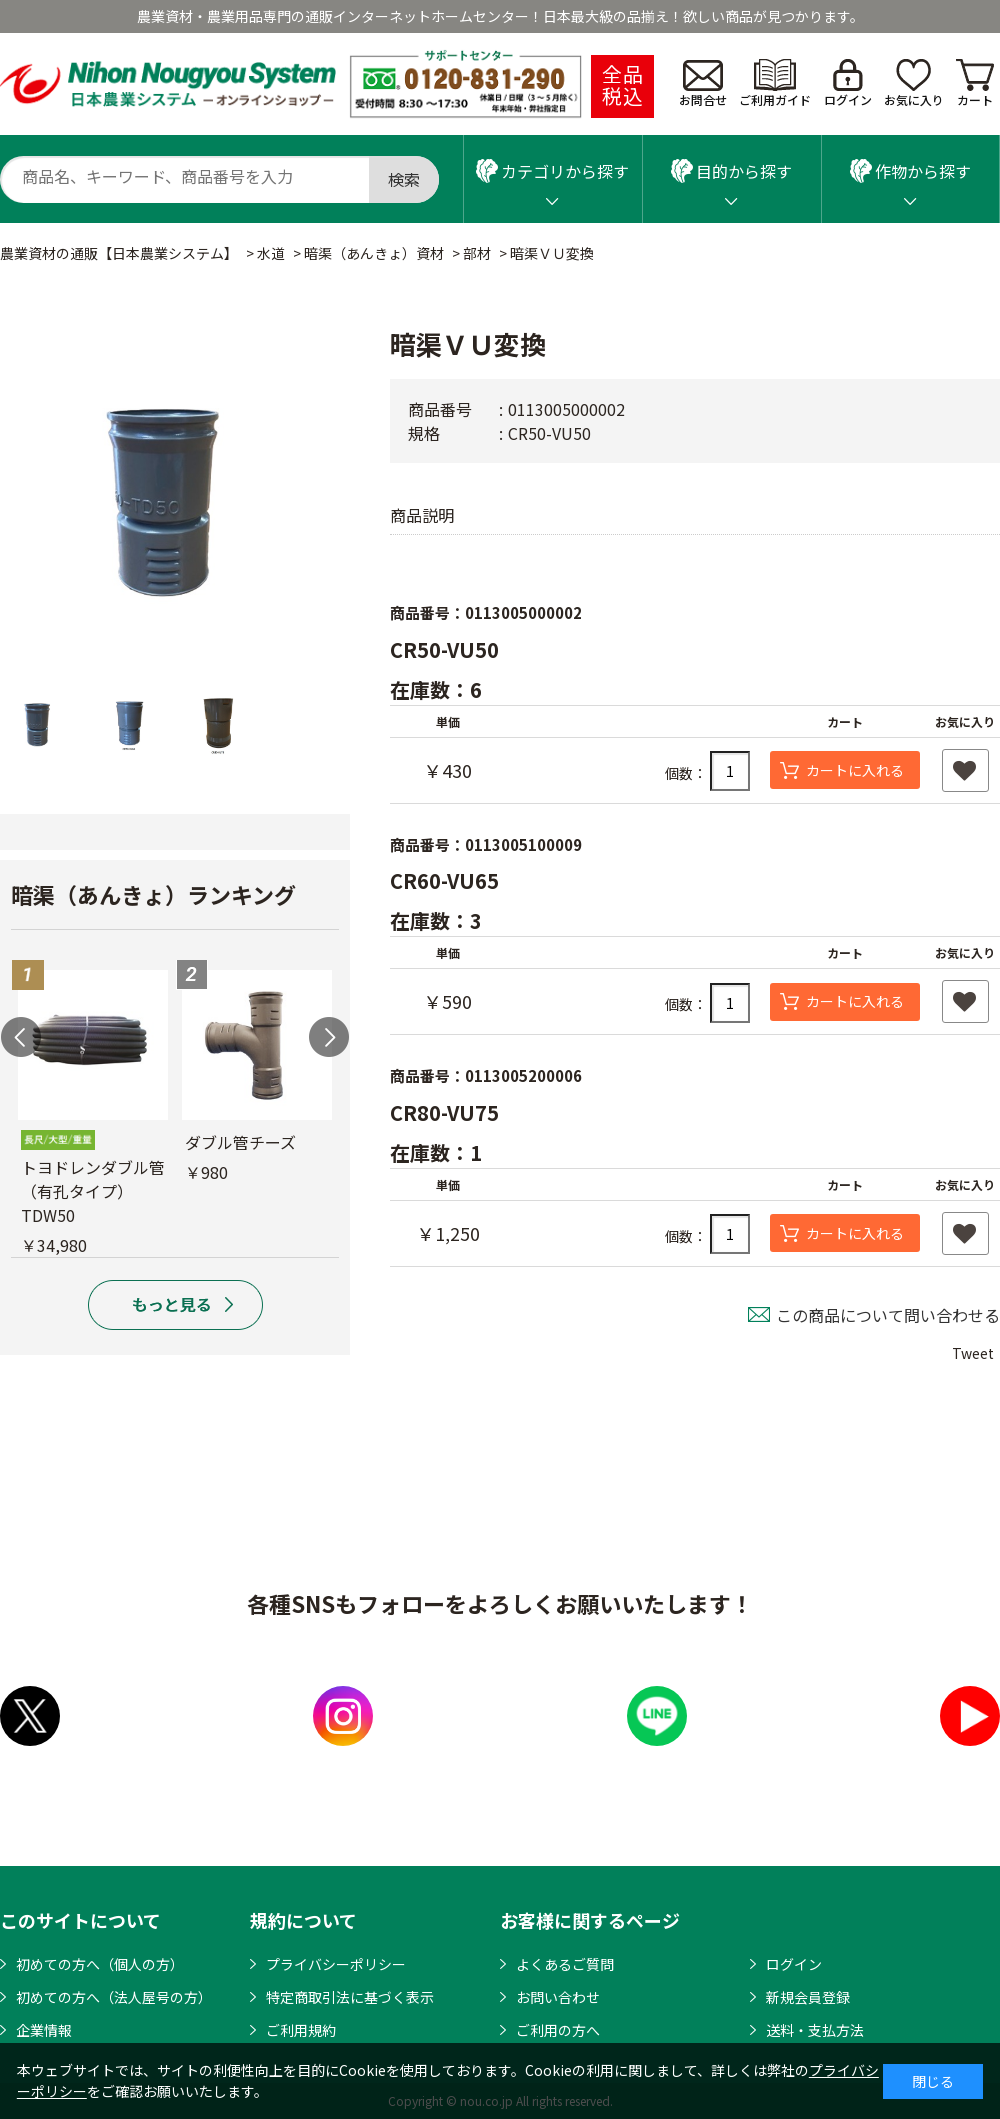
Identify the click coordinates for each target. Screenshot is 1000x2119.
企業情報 (44, 2030)
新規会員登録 (808, 1997)
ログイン (848, 83)
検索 (404, 179)
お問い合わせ (558, 1997)
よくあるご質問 (565, 1964)
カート (975, 83)
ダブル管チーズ (240, 1142)
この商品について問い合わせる (888, 1315)
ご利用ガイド (775, 83)
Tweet (973, 1353)
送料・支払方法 (815, 2030)
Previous (21, 1037)
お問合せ (703, 84)
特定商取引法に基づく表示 (350, 1997)
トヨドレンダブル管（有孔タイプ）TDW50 (93, 1191)
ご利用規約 (301, 2030)
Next (329, 1037)
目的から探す (731, 171)
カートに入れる (855, 770)
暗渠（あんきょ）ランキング (153, 894)
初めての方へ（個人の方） (100, 1964)
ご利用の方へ (558, 2030)
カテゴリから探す (552, 171)
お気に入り (914, 83)
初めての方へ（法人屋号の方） (114, 1997)
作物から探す (910, 171)
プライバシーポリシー (336, 1964)
